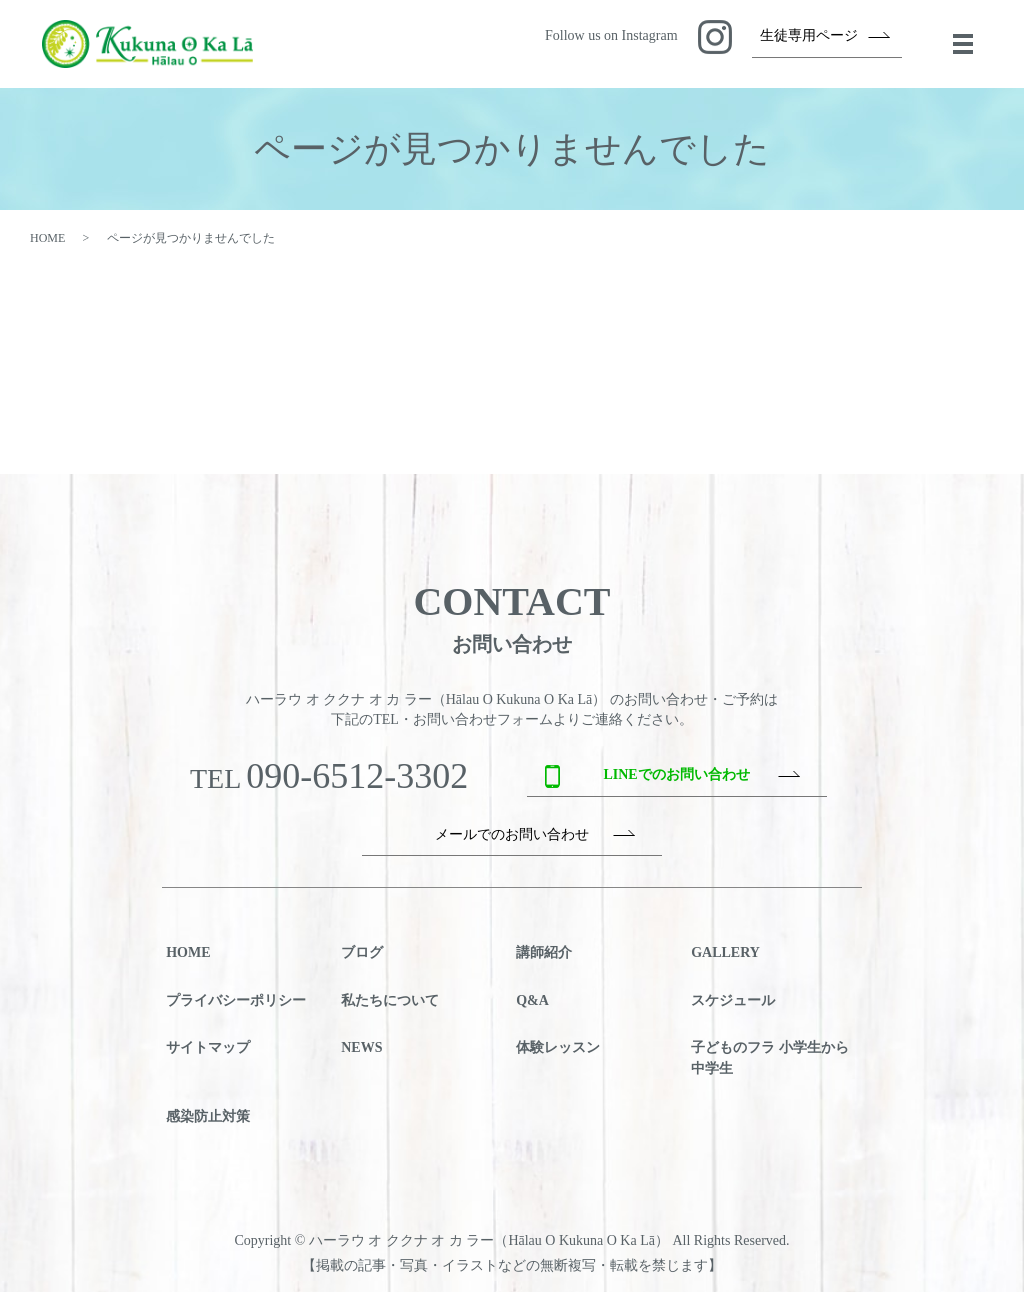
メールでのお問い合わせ (512, 838)
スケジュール (733, 1004)
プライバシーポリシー (236, 1004)
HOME (47, 242)
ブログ (362, 957)
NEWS (361, 1052)
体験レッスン (558, 1052)
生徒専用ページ (809, 37)
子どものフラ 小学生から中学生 (770, 1063)
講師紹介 (544, 957)
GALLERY (725, 957)
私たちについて (390, 1004)
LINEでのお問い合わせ (676, 779)
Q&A (532, 1004)
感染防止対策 (208, 1120)
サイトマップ (208, 1052)
